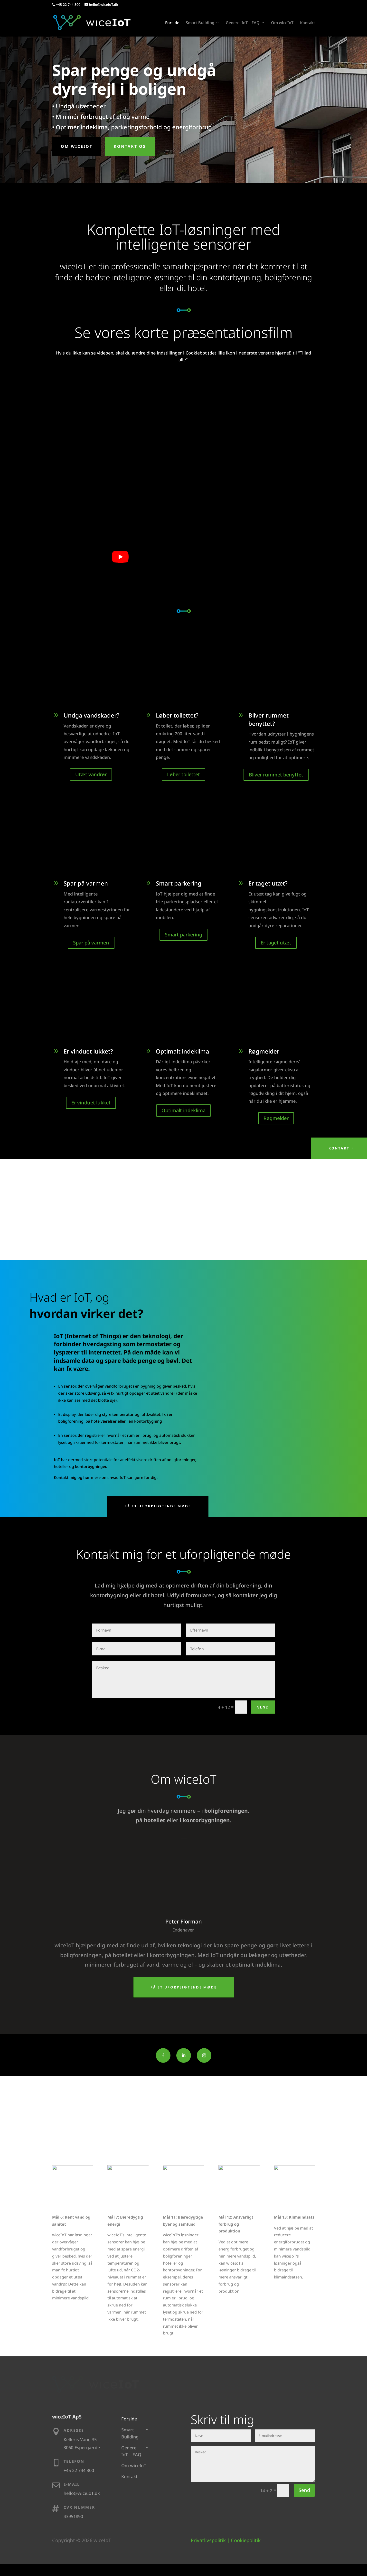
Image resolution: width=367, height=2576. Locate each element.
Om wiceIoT (282, 23)
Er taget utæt (276, 942)
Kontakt (307, 23)
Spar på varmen (91, 942)
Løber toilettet (183, 774)
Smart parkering (183, 934)
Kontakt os (130, 146)
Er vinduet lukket (91, 1102)
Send (263, 1707)
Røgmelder (276, 1118)
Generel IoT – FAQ (243, 23)
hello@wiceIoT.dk (82, 2493)
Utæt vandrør (91, 774)
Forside (172, 23)
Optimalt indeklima (183, 1110)
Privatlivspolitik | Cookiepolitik (226, 2540)
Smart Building (200, 23)
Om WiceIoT (77, 146)
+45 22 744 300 (68, 4)
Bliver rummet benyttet (276, 774)
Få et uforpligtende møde (158, 1506)
